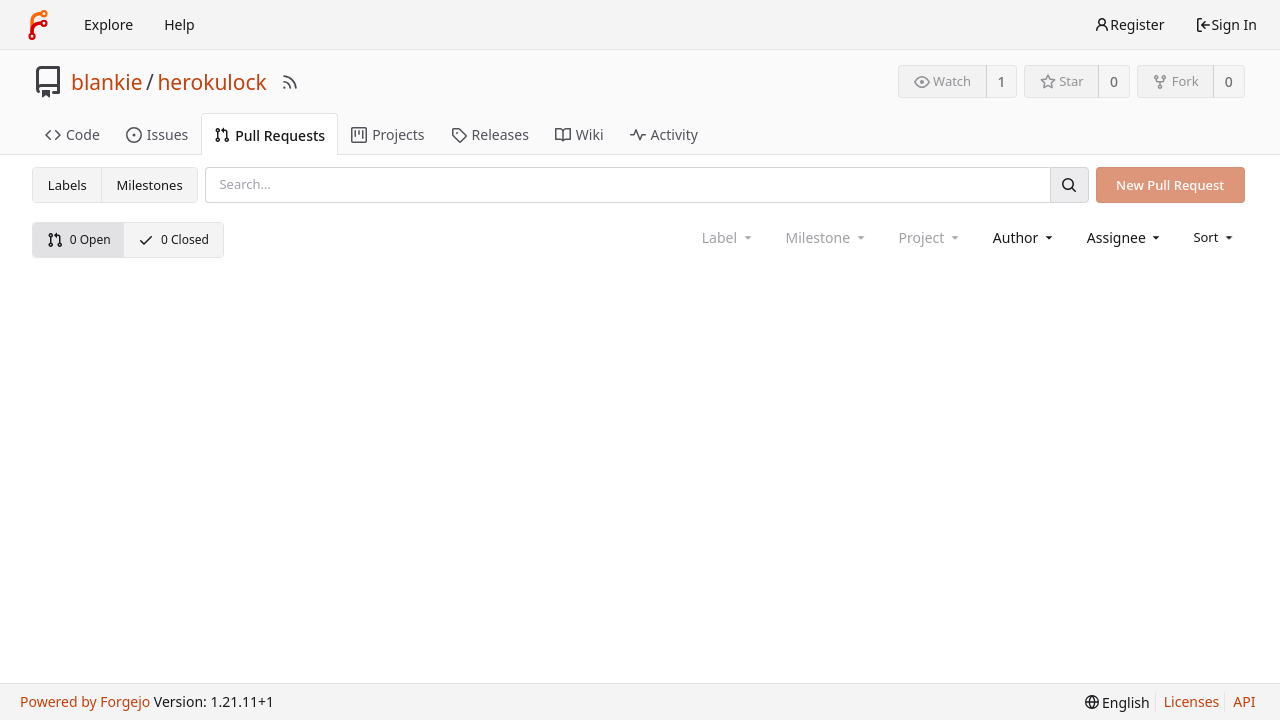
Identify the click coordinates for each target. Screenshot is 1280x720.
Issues (157, 134)
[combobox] (1024, 237)
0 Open (79, 239)
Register (1129, 24)
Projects (387, 134)
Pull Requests (269, 135)
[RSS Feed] (290, 82)
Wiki (579, 134)
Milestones (150, 185)
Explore (108, 24)
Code (72, 134)
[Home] (38, 25)
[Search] (1069, 184)
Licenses (1192, 701)
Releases (490, 134)
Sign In (1226, 24)
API (1244, 701)
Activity (664, 134)
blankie (107, 82)
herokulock (211, 82)
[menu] (1214, 237)
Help (179, 24)
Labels (67, 185)
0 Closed (173, 239)
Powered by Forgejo (85, 701)
